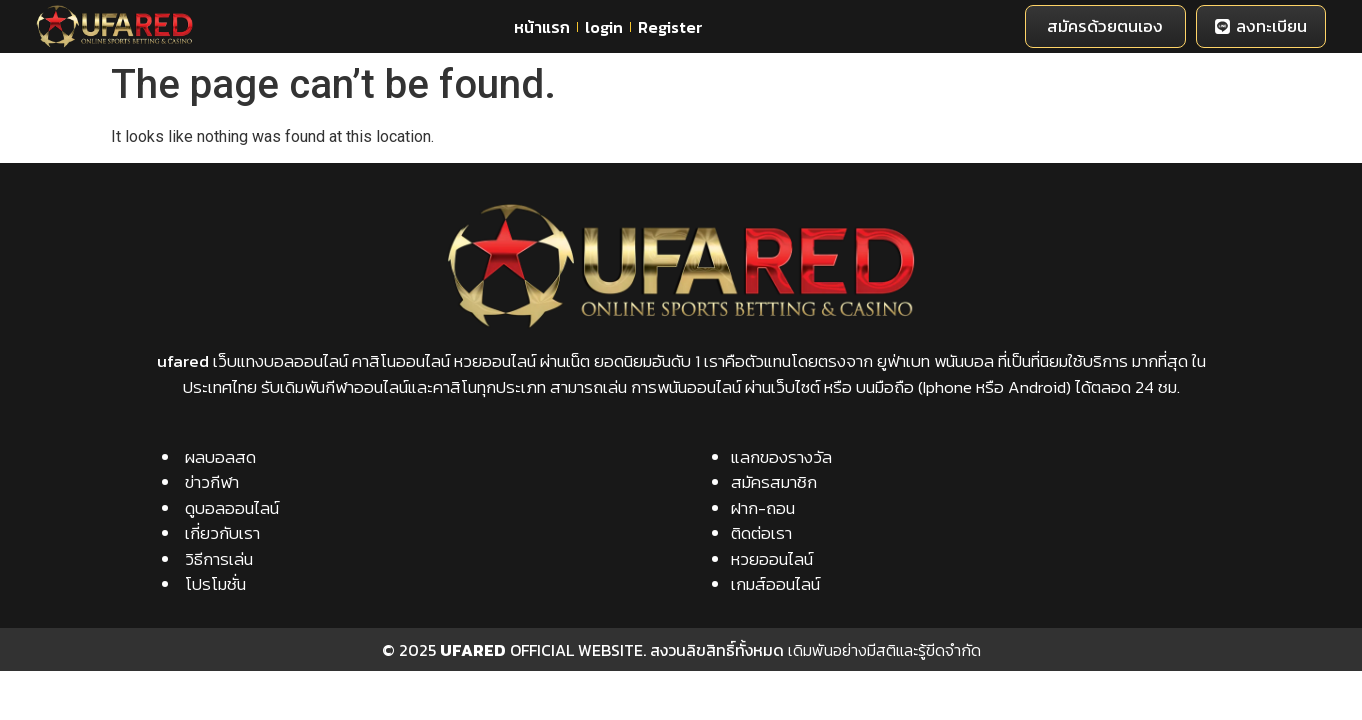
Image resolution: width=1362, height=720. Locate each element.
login (604, 27)
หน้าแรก (542, 27)
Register (670, 27)
